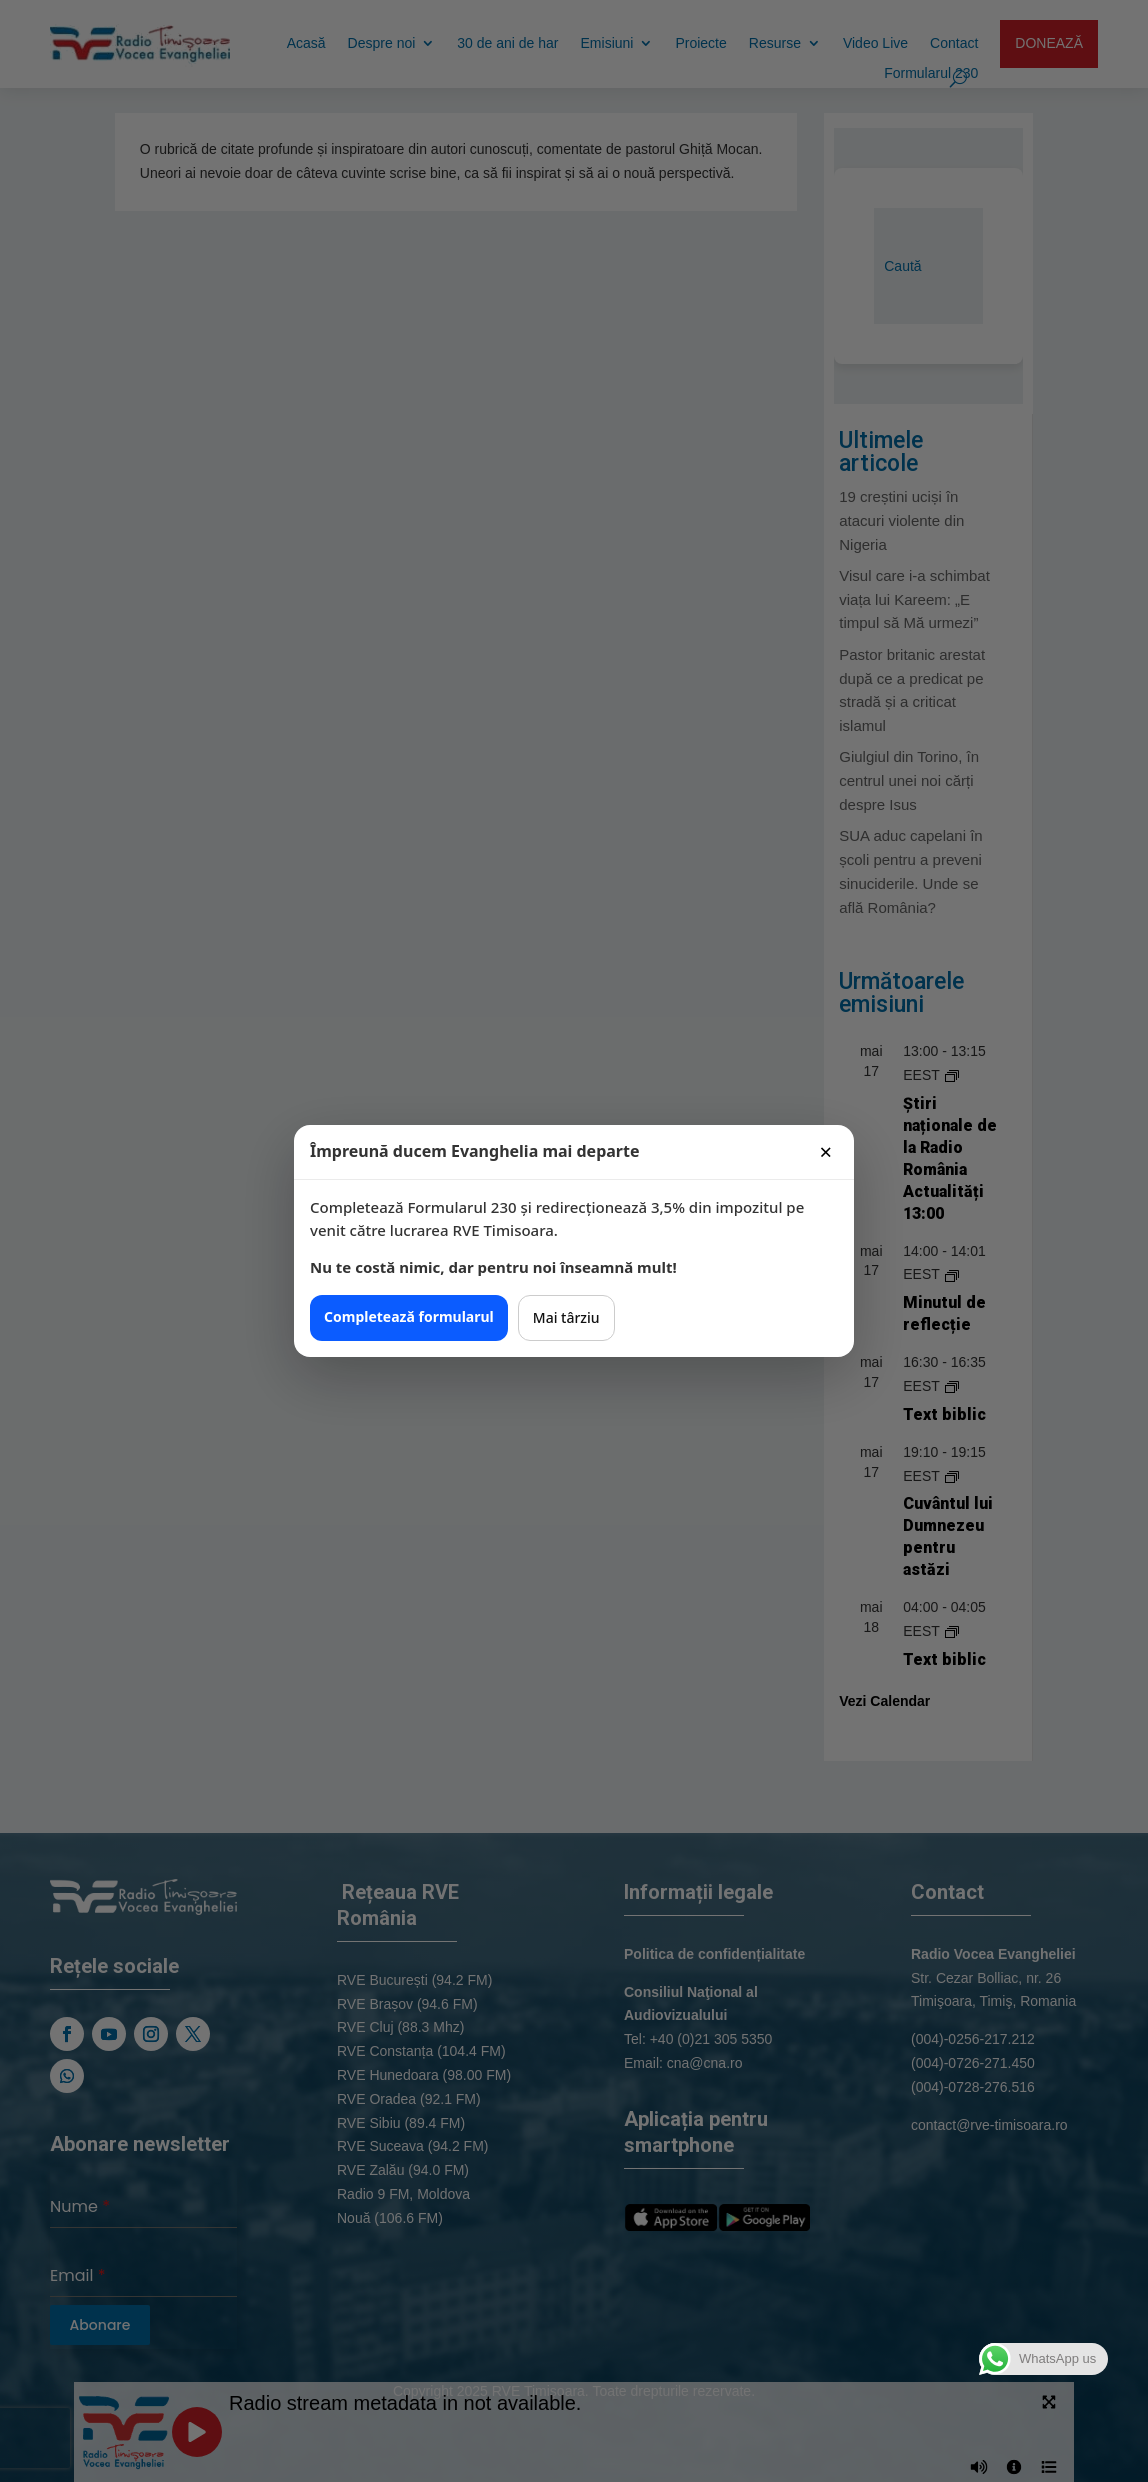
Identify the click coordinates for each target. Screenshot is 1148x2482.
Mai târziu (566, 1317)
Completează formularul (409, 1316)
